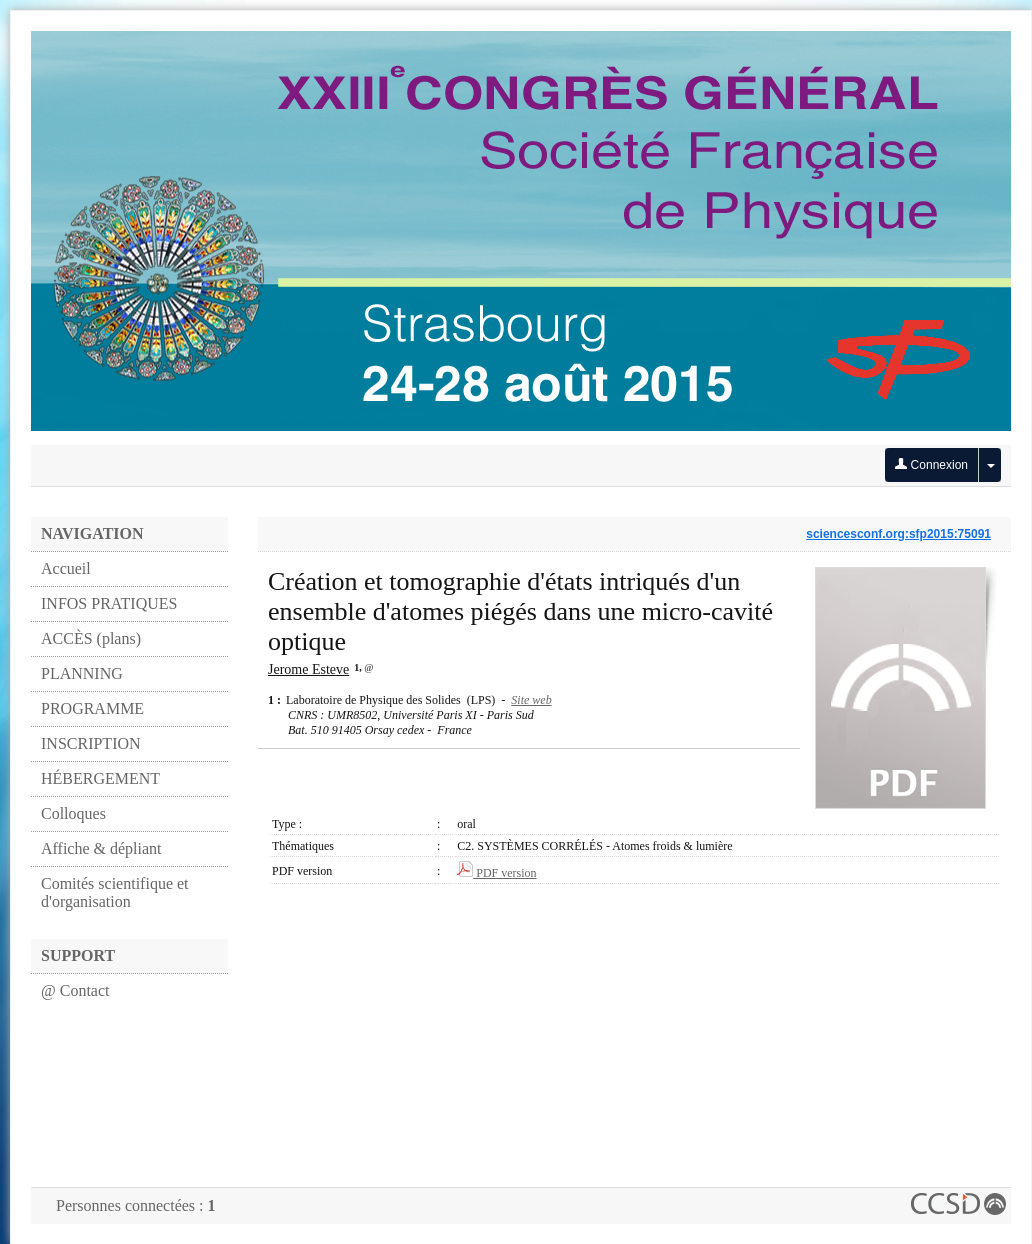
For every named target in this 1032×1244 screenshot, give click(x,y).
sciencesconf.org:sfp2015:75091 (898, 534)
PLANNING (82, 673)
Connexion (931, 465)
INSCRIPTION (91, 743)
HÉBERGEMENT (100, 778)
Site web (531, 700)
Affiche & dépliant (101, 848)
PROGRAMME (92, 708)
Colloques (73, 813)
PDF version (496, 873)
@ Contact (75, 990)
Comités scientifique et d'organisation (115, 892)
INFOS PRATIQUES (109, 603)
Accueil (66, 568)
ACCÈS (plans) (91, 638)
